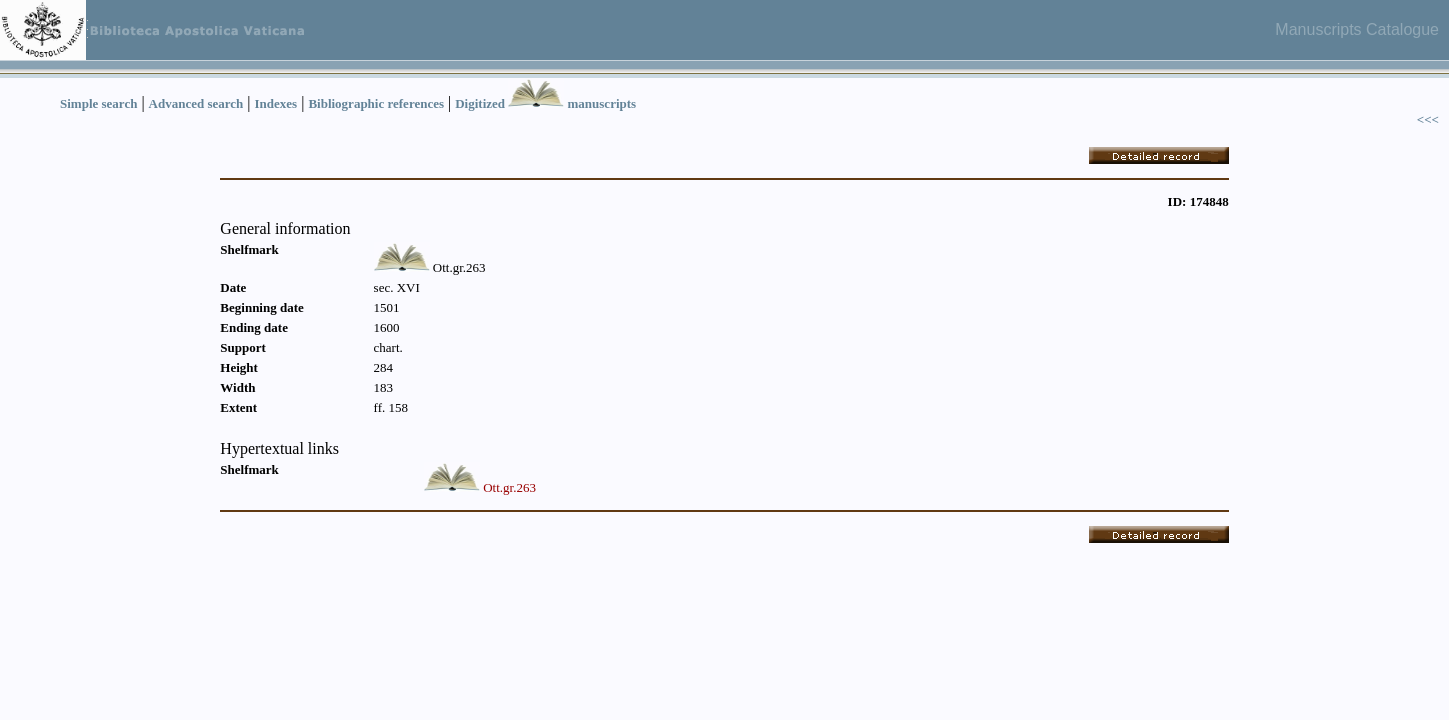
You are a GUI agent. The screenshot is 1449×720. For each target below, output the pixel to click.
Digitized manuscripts (545, 103)
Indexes (276, 103)
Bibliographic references (376, 103)
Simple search (98, 103)
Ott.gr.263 (509, 487)
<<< (1428, 119)
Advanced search (196, 103)
